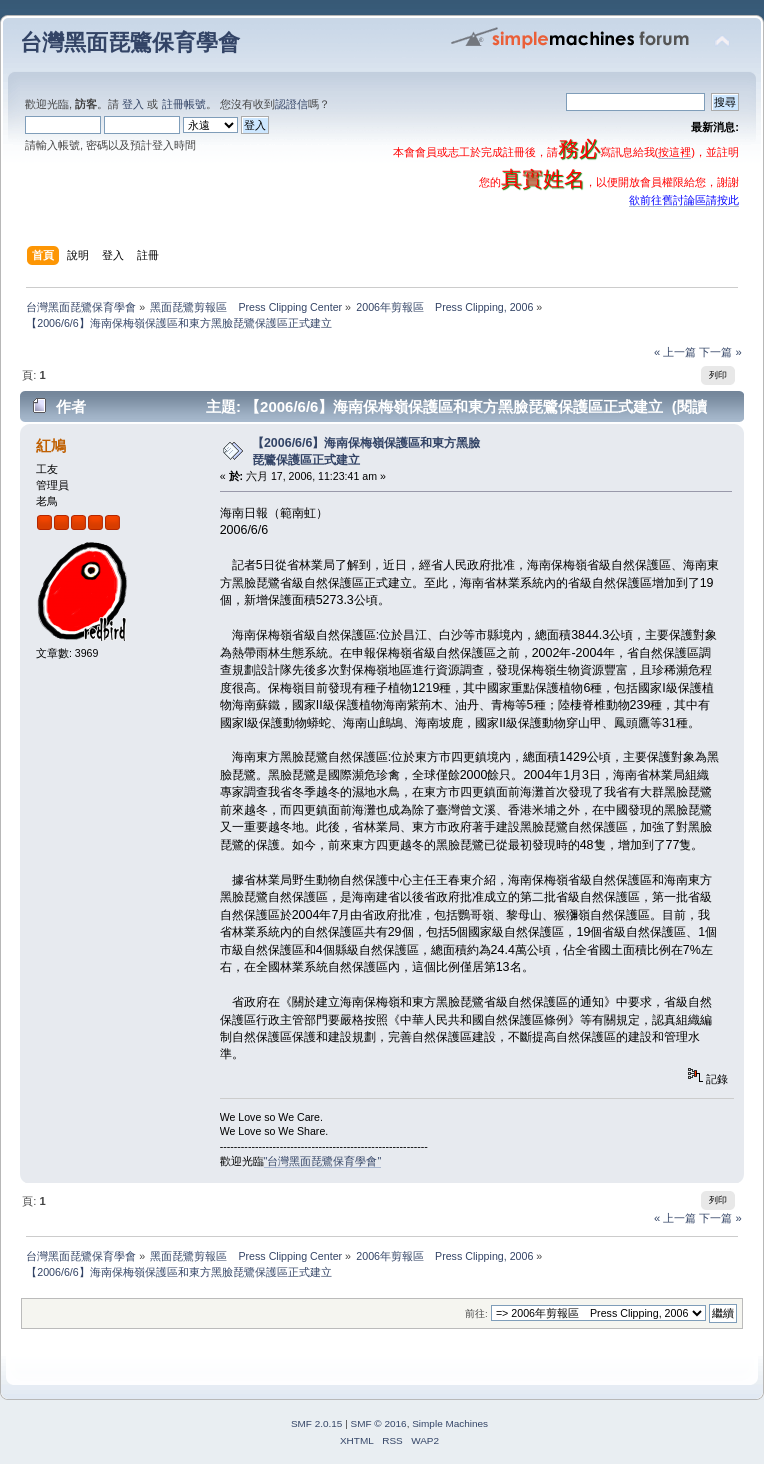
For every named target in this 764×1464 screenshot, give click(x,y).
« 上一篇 (675, 352)
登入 (133, 104)
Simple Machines (450, 1423)
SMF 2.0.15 (317, 1423)
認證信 (291, 104)
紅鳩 (51, 445)
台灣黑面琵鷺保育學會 (130, 42)
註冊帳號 (184, 104)
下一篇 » (720, 352)
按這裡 (674, 152)
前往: (476, 1313)
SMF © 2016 (379, 1423)
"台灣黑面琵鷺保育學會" (323, 1161)
